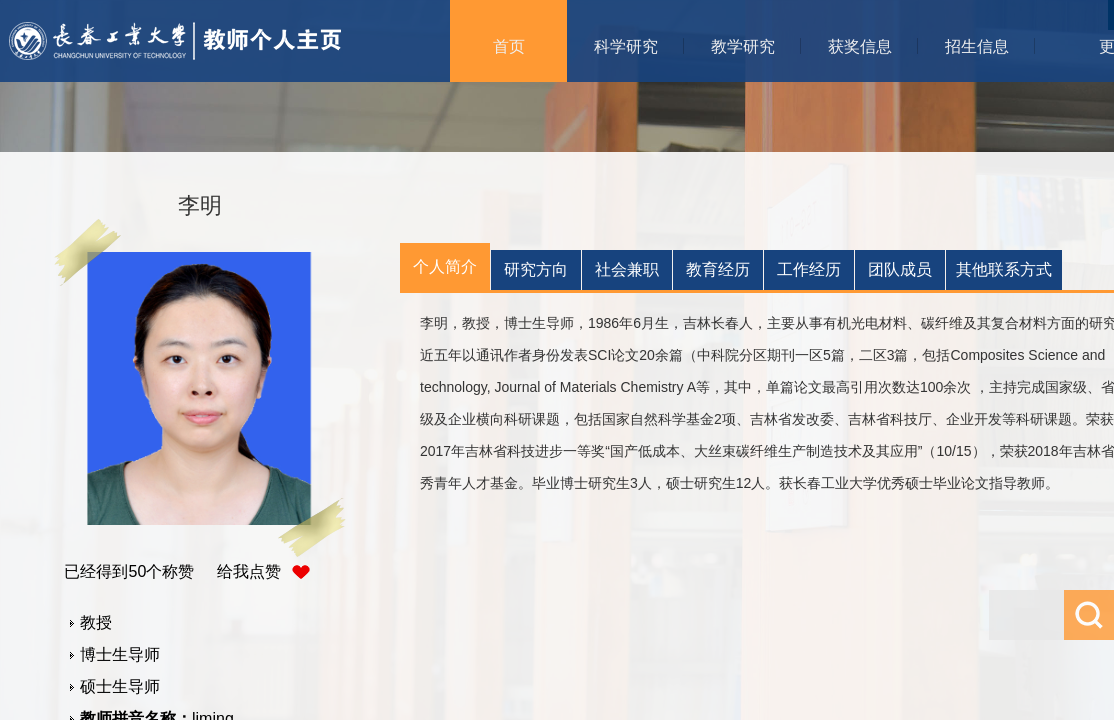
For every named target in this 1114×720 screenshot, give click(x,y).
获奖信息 (860, 46)
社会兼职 (627, 269)
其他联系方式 (1004, 269)
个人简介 (445, 266)
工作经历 (809, 269)
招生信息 (977, 46)
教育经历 (718, 269)
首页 (509, 46)
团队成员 (900, 269)
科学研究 (626, 46)
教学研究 (743, 46)
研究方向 (536, 269)
